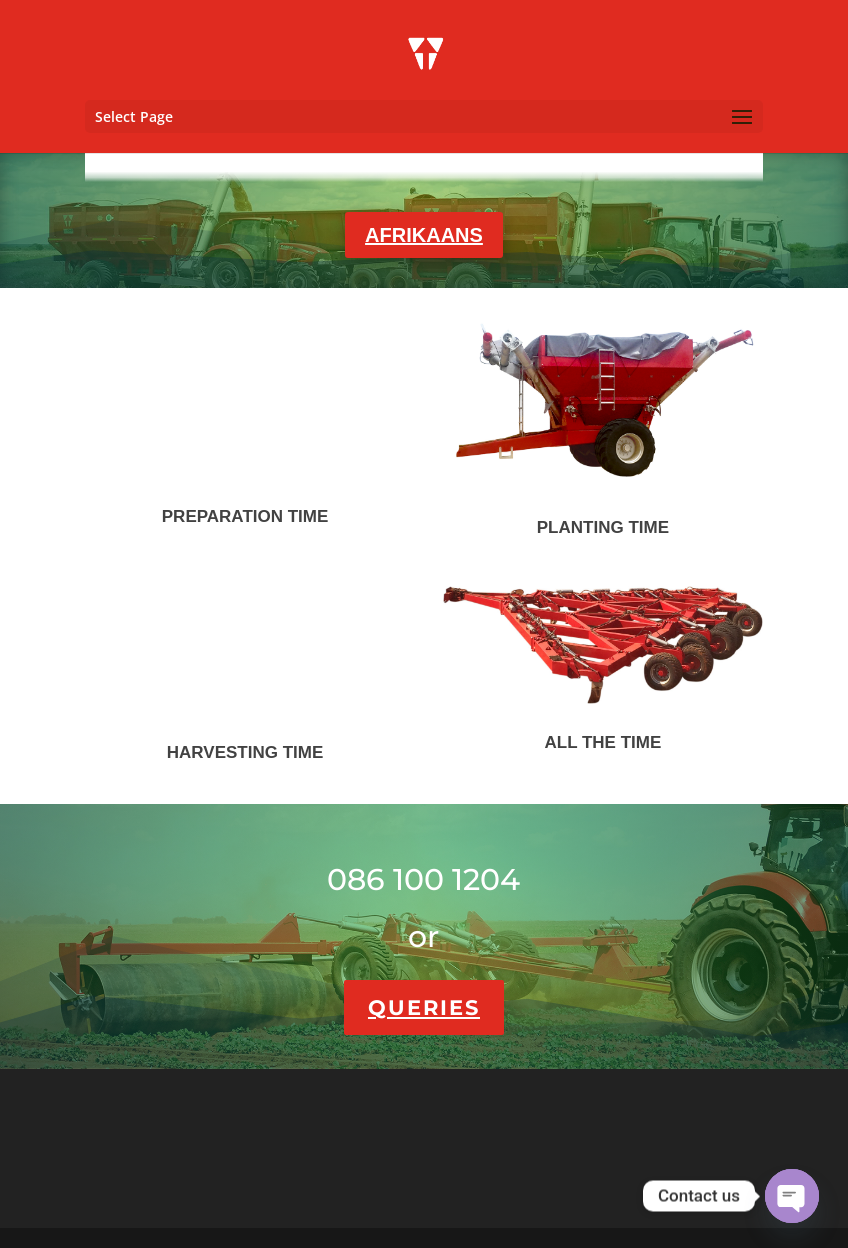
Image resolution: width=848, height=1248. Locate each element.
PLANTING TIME (603, 527)
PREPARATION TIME (245, 516)
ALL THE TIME (602, 742)
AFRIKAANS (424, 235)
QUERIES (424, 1007)
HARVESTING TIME (245, 752)
